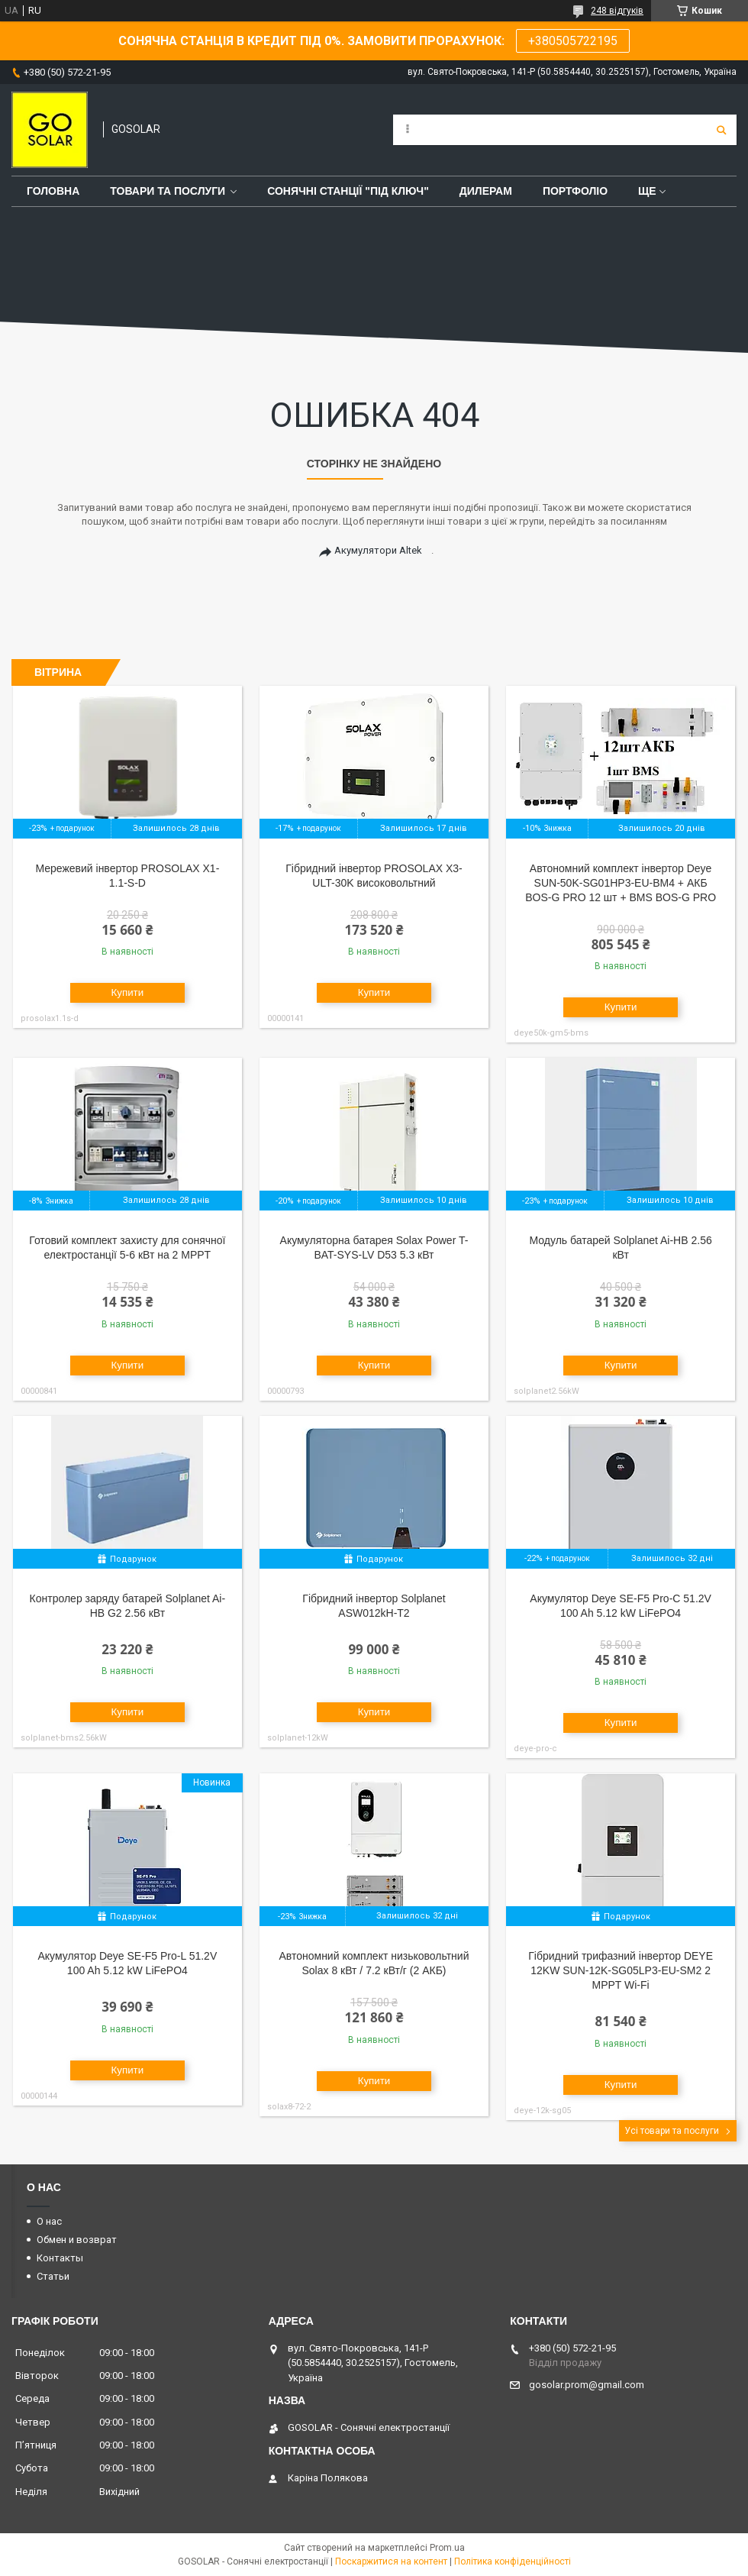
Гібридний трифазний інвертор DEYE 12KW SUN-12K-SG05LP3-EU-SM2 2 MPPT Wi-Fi (620, 1970)
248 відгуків (617, 10)
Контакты (60, 2258)
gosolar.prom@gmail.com (586, 2384)
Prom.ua (447, 2547)
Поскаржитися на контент (391, 2561)
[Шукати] (721, 130)
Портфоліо (575, 191)
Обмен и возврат (77, 2239)
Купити (127, 992)
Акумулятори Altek (378, 550)
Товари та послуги (167, 191)
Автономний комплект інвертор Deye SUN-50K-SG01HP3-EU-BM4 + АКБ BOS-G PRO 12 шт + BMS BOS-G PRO (620, 882)
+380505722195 (572, 41)
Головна (53, 191)
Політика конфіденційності (512, 2561)
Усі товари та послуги (671, 2130)
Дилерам (485, 191)
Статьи (53, 2276)
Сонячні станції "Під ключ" (348, 191)
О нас (49, 2221)
